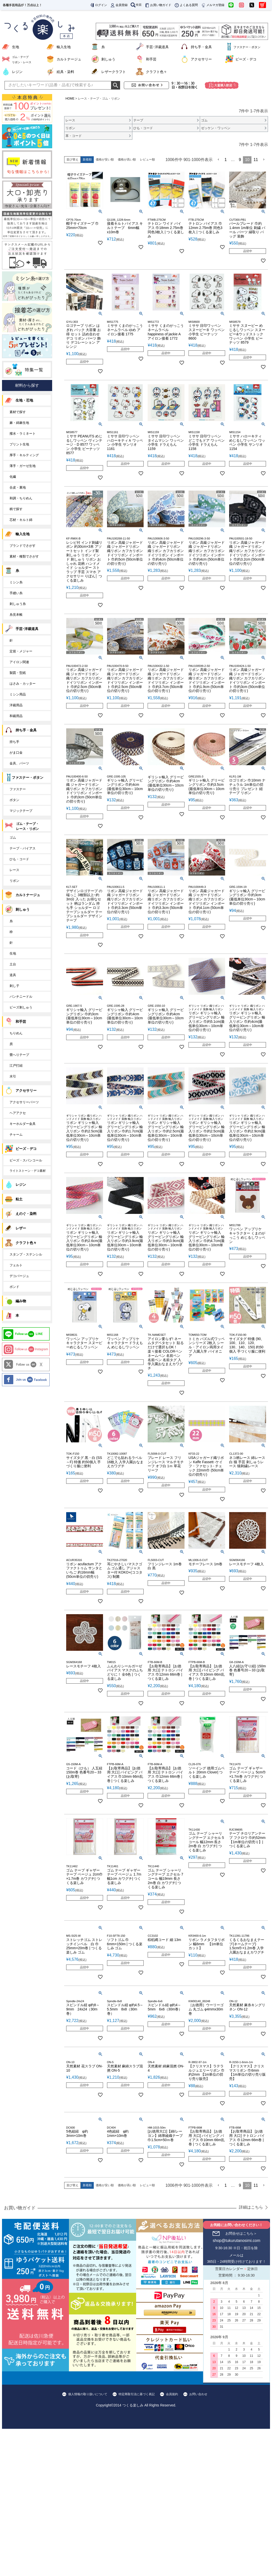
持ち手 (14, 742)
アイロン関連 (19, 662)
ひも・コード (19, 859)
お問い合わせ (198, 2394)
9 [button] (240, 160)
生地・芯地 (24, 400)
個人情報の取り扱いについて (87, 2394)
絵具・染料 (65, 72)
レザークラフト (113, 72)
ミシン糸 (16, 582)
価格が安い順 (105, 159)
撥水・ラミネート (23, 433)
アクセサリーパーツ (24, 1102)
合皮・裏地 (18, 487)
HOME (69, 98)
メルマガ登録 (212, 5)
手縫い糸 (16, 593)
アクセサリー (201, 59)
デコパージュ (19, 1276)
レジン (17, 72)
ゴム (13, 837)
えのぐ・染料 (26, 1214)
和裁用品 (16, 716)
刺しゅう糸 (18, 604)
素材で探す (18, 412)
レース (14, 870)
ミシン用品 (18, 694)
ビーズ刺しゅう (21, 1007)
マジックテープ (21, 811)
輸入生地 (64, 47)
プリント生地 (19, 444)
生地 (15, 47)
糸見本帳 (16, 614)
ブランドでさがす (23, 546)
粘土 (19, 1199)
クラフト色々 (156, 72)
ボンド (14, 1287)
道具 (13, 975)
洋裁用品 (16, 705)
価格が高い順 (127, 159)
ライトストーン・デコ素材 (28, 1171)
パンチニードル (21, 996)
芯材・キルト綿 (21, 520)
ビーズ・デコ (245, 59)
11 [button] (255, 160)
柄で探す (16, 509)
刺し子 (14, 986)
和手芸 (151, 59)
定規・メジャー (21, 651)
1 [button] (226, 160)
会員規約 (172, 2394)
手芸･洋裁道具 (157, 47)
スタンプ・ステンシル (26, 1254)
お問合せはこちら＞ (241, 2233)
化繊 (13, 477)
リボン (14, 881)
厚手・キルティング (24, 455)
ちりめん (16, 1033)
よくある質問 (186, 5)
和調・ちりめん (21, 498)
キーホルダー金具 (23, 1124)
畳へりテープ (19, 1055)
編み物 (21, 1301)
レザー (21, 1228)
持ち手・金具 (201, 47)
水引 (13, 1076)
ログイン (98, 5)
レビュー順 (147, 159)
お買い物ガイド (158, 5)
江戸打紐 (16, 1065)
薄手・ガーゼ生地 (23, 466)
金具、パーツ (19, 763)
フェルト (16, 1265)
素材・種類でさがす (24, 556)
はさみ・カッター (23, 683)
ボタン (14, 800)
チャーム (16, 1134)
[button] (219, 159)
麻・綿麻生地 (19, 423)
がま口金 (16, 752)
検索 (136, 5)
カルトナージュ (69, 59)
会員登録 (119, 5)
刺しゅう (108, 59)
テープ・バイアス (23, 848)
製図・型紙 (18, 673)
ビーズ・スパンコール (26, 1160)
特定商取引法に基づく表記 (137, 2394)
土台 (13, 964)
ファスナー (18, 789)
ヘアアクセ (18, 1113)
